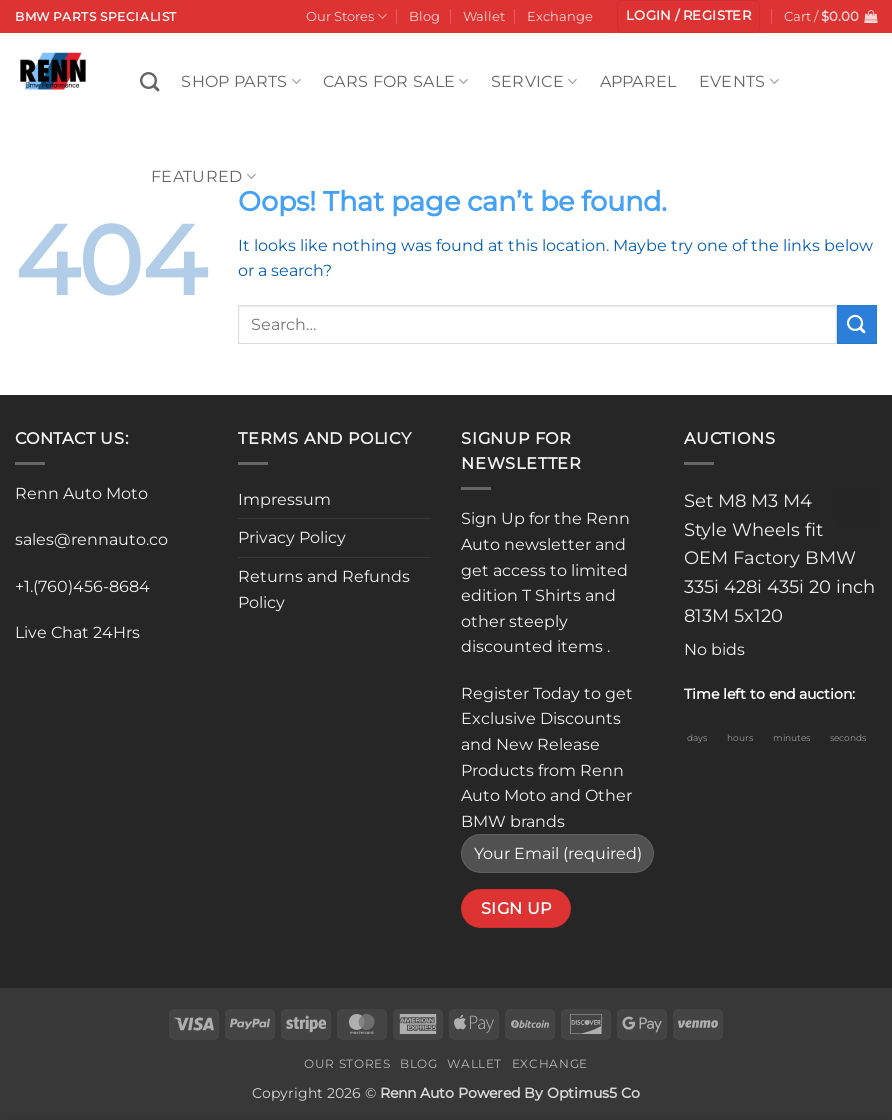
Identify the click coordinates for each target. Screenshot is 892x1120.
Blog (424, 16)
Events (739, 81)
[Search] (149, 81)
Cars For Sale (396, 81)
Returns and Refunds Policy (324, 589)
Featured (203, 176)
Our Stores (346, 16)
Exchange (560, 16)
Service (534, 81)
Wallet (484, 16)
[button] (688, 16)
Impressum (284, 499)
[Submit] (857, 324)
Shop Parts (241, 81)
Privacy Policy (292, 537)
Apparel (638, 81)
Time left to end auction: (769, 694)
